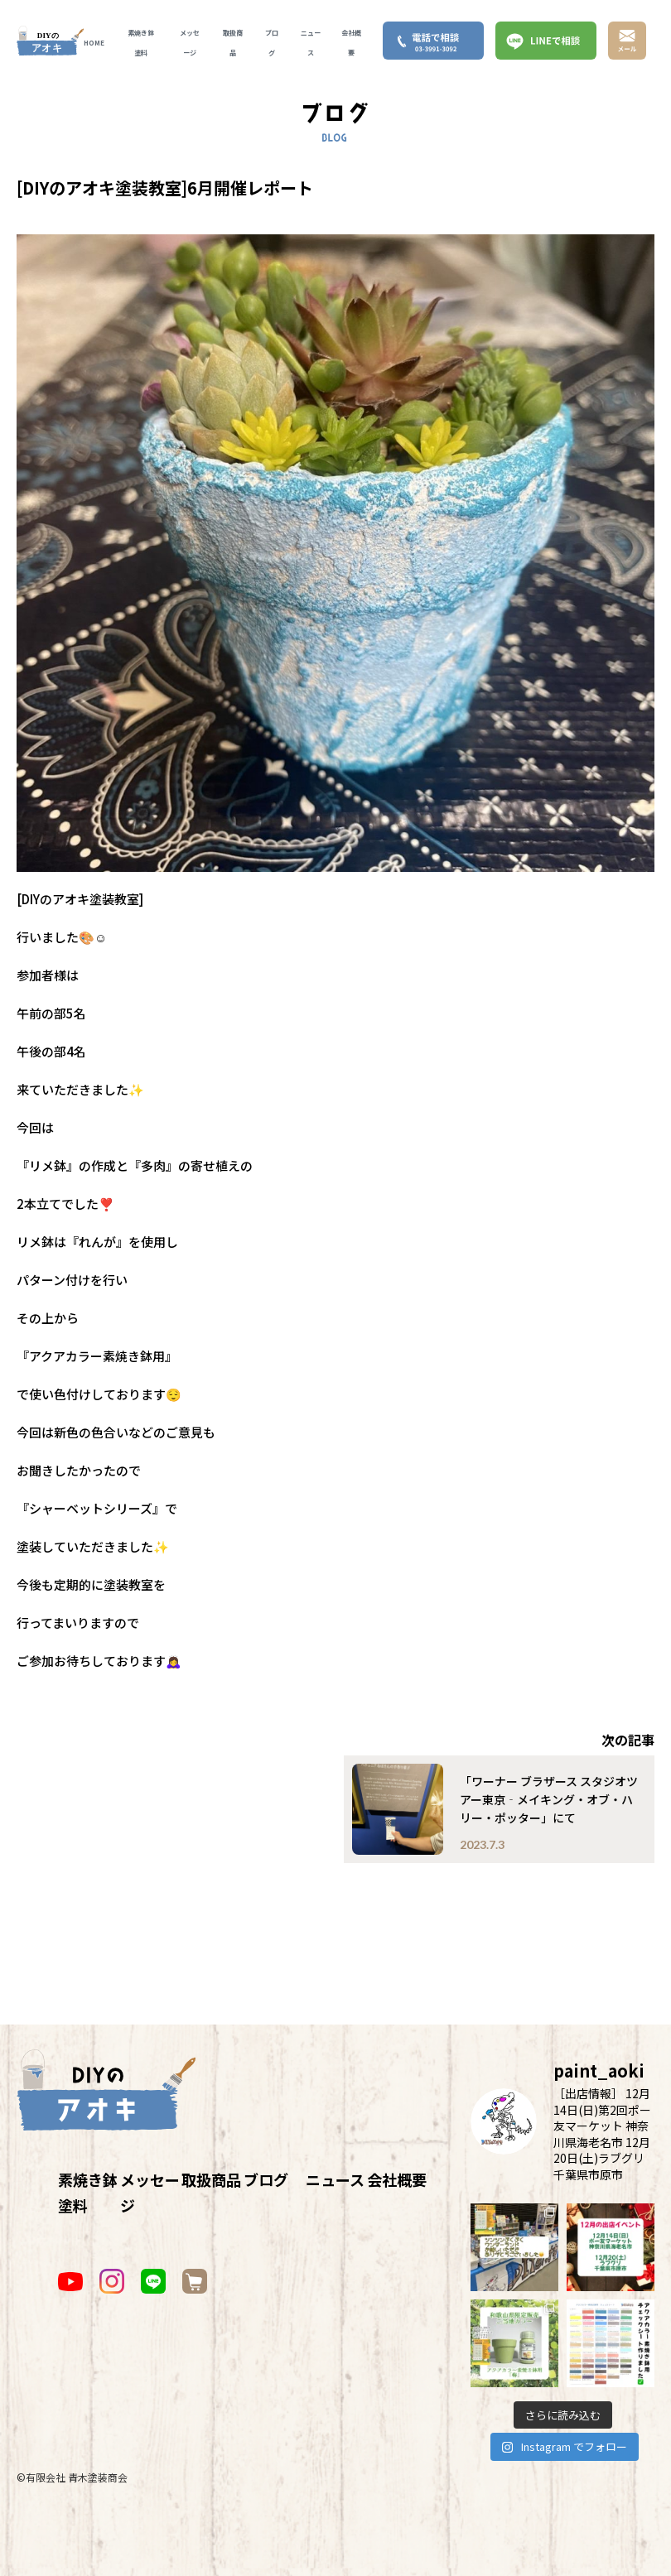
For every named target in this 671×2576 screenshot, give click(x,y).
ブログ (266, 2179)
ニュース (335, 2179)
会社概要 (397, 2179)
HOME (94, 42)
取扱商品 (211, 2179)
